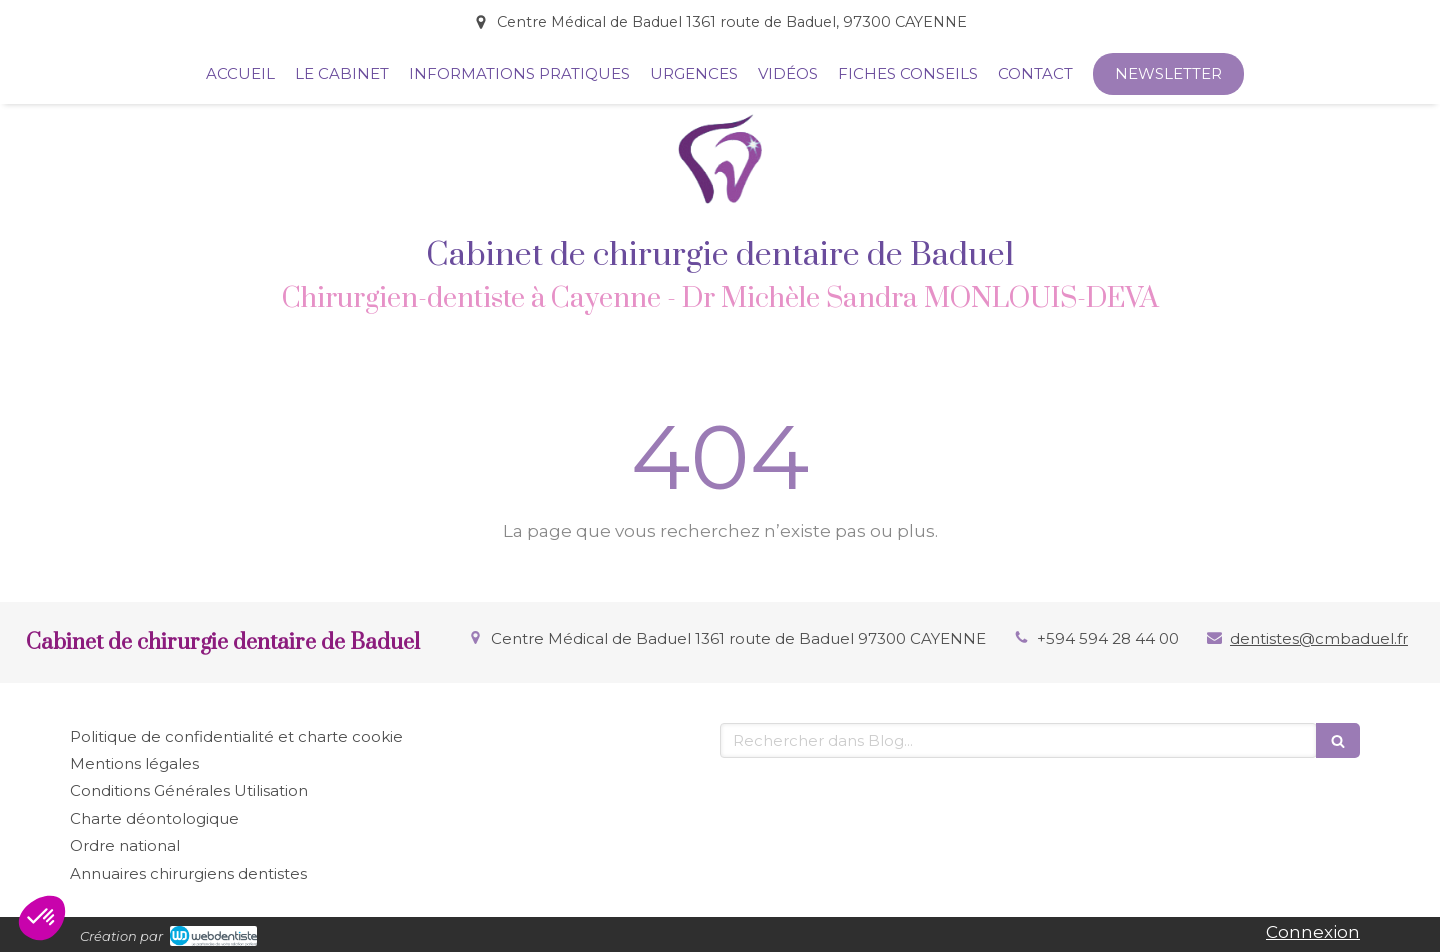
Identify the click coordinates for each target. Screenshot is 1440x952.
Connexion (1313, 932)
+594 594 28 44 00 (1108, 638)
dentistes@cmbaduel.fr (1319, 638)
